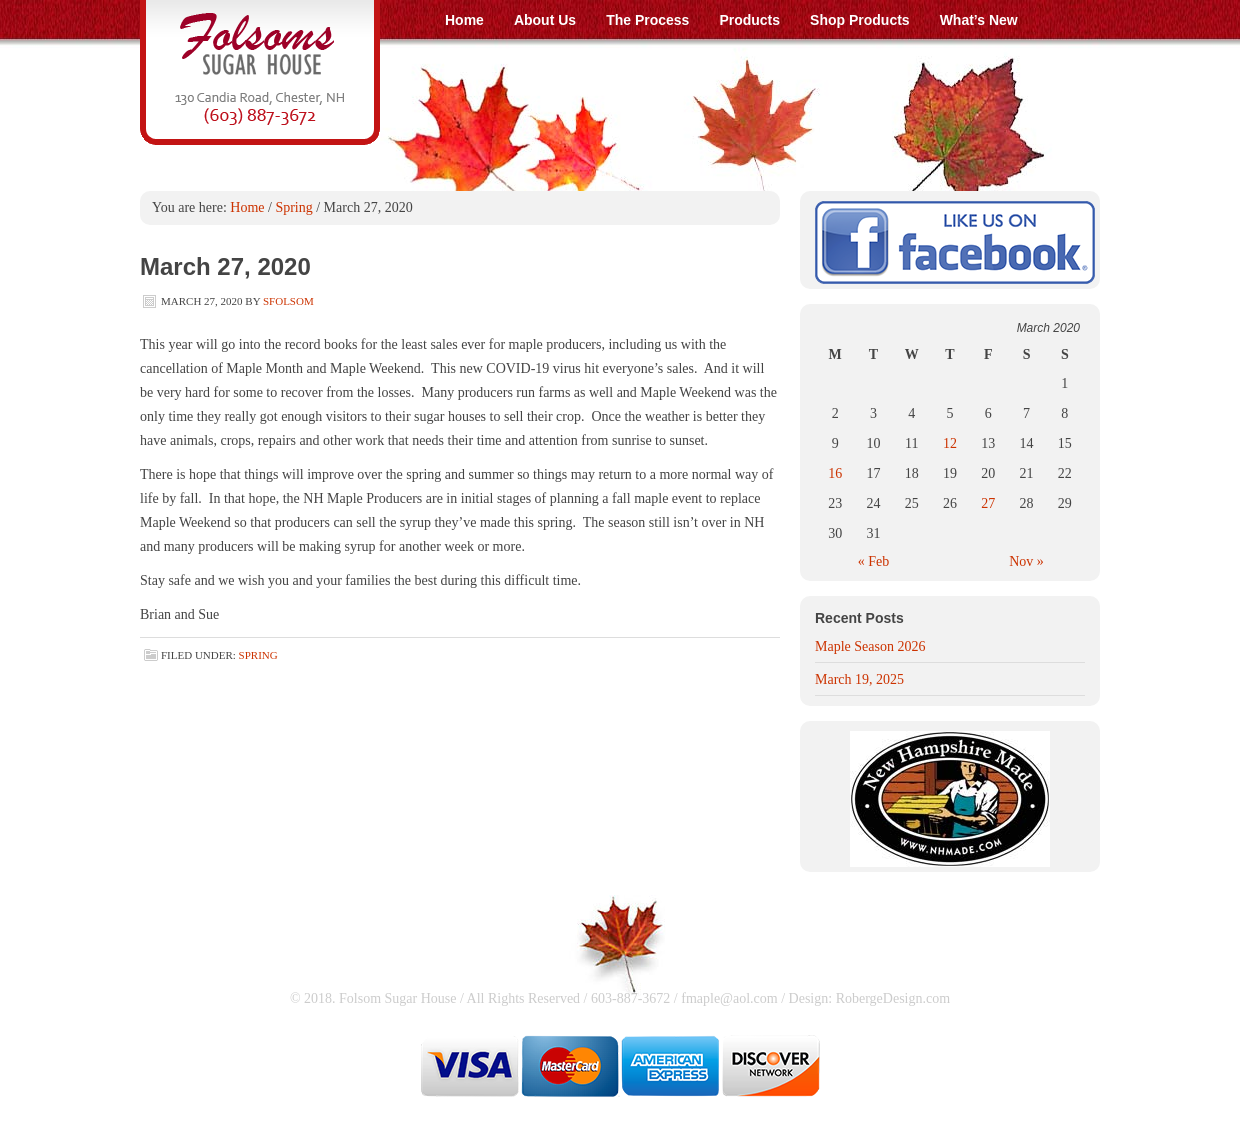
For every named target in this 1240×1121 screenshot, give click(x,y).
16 (835, 473)
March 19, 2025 (859, 679)
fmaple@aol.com (729, 998)
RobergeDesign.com (893, 998)
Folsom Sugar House (620, 72)
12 (950, 443)
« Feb (874, 561)
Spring (293, 207)
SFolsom (288, 301)
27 (988, 503)
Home (247, 207)
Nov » (1026, 561)
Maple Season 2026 (870, 646)
